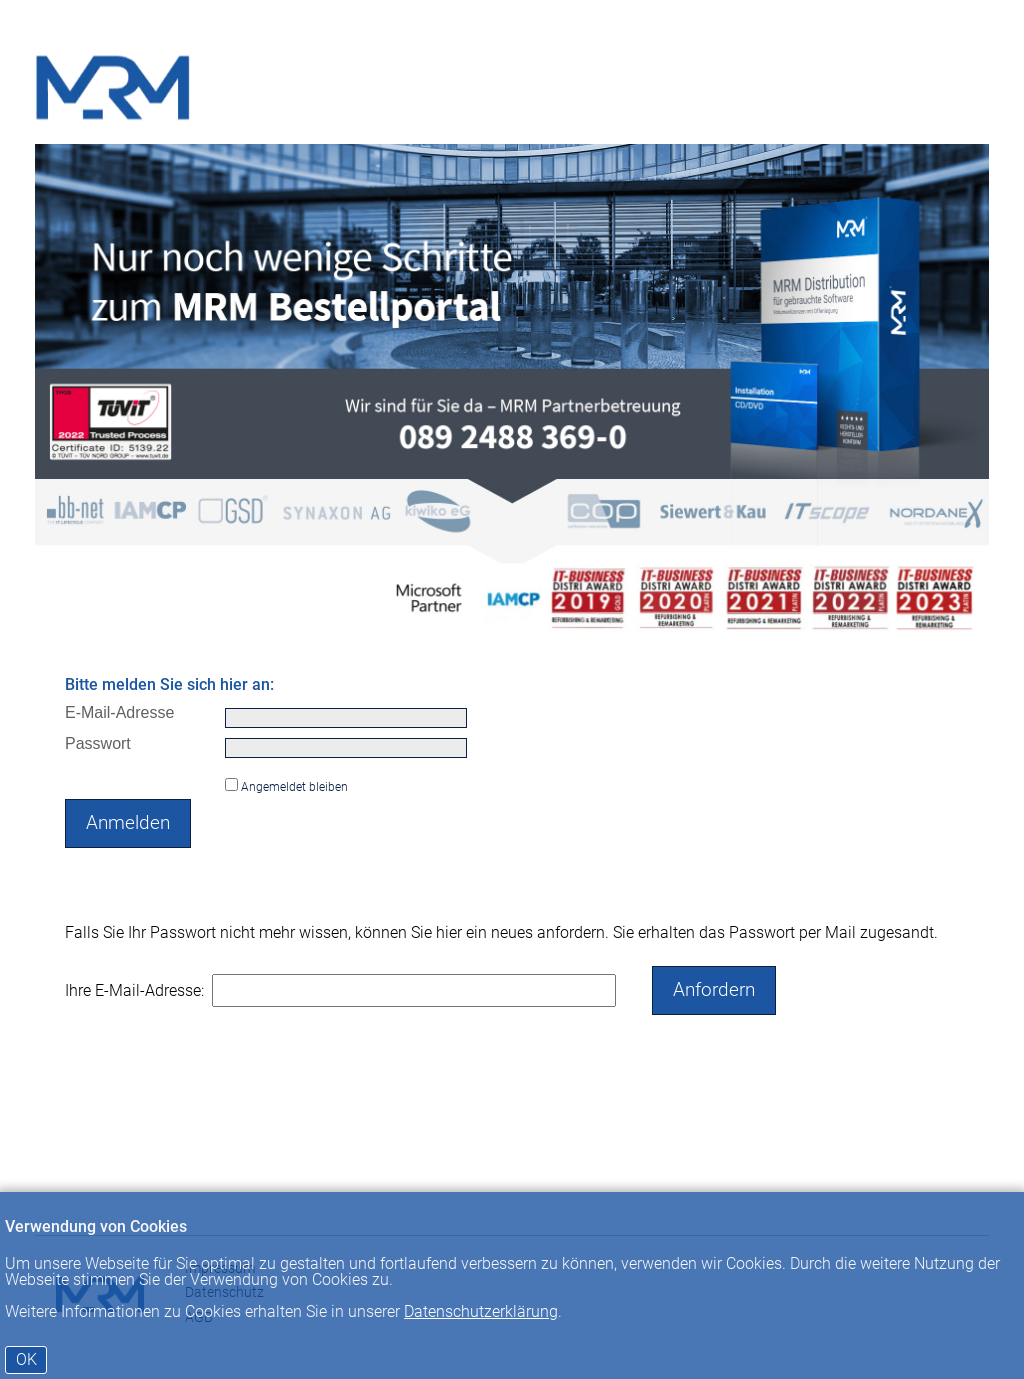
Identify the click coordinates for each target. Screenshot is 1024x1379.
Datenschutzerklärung (481, 1311)
